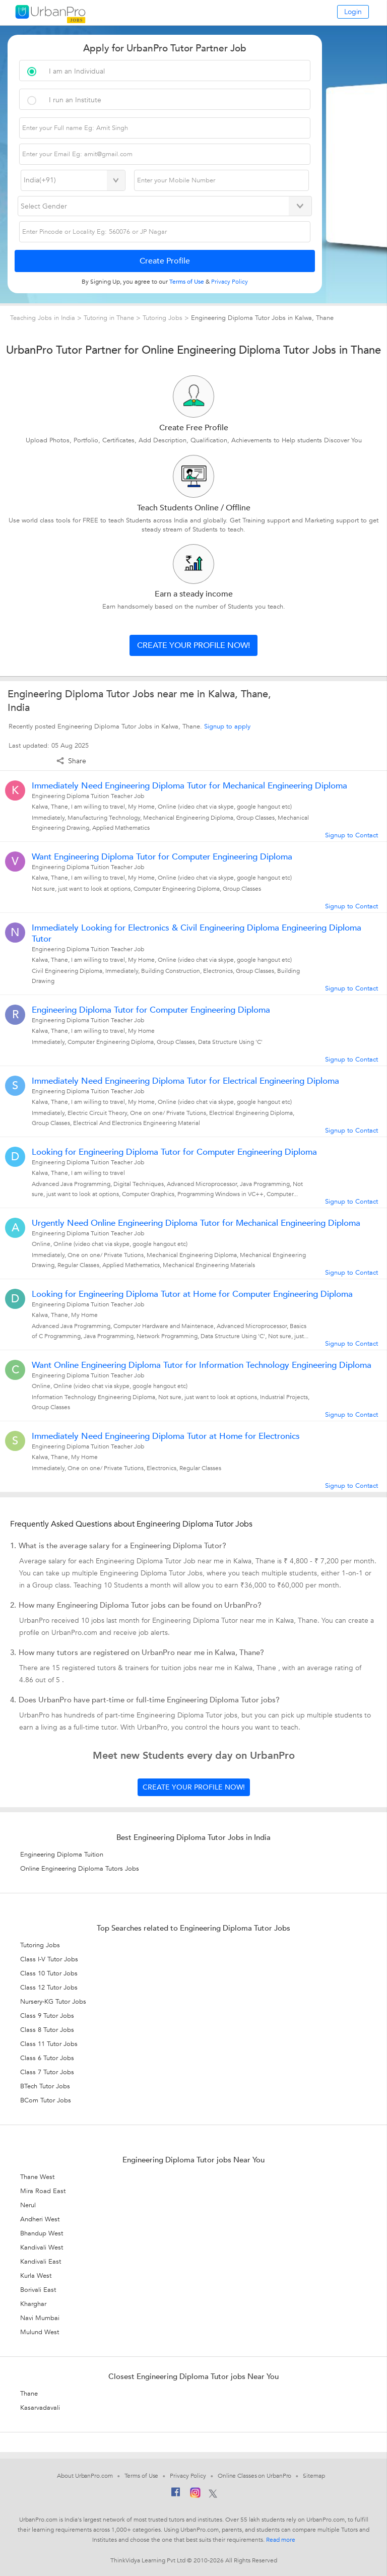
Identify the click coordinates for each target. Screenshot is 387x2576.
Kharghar (33, 2303)
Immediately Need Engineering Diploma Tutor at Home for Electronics (166, 1436)
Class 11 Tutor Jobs (49, 2044)
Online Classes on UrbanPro (254, 2476)
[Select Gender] (165, 206)
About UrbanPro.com (84, 2476)
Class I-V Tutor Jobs (49, 1959)
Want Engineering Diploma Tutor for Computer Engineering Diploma (162, 857)
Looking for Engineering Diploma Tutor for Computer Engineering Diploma (174, 1152)
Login (353, 12)
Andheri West (39, 2219)
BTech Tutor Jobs (45, 2086)
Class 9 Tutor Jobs (47, 2015)
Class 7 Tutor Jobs (47, 2072)
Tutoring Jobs (162, 317)
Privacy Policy (188, 2476)
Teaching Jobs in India (43, 317)
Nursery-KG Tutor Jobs (53, 2001)
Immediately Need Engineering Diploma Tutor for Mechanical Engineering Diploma (189, 785)
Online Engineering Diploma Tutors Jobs (79, 1868)
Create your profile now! (193, 645)
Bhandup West (41, 2233)
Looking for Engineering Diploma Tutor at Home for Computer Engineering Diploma (192, 1294)
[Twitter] (213, 2494)
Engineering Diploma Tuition (61, 1854)
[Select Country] (73, 180)
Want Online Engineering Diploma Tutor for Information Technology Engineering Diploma (201, 1365)
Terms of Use (141, 2476)
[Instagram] (195, 2494)
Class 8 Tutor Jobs (47, 2029)
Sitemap (314, 2476)
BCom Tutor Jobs (45, 2100)
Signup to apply (227, 726)
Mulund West (39, 2332)
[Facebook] (176, 2494)
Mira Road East (43, 2191)
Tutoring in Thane (110, 317)
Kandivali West (41, 2247)
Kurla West (35, 2275)
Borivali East (38, 2289)
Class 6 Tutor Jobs (47, 2058)
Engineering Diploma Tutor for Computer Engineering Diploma (151, 1010)
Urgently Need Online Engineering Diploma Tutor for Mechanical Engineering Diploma (196, 1223)
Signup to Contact (351, 835)
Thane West (37, 2177)
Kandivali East (40, 2261)
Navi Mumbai (39, 2318)
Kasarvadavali (40, 2407)
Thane (29, 2393)
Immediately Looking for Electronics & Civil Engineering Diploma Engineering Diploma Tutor (196, 933)
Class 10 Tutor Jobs (49, 1973)
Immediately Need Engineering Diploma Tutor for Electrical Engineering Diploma (185, 1081)
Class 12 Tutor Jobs (49, 1987)
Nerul (28, 2205)
